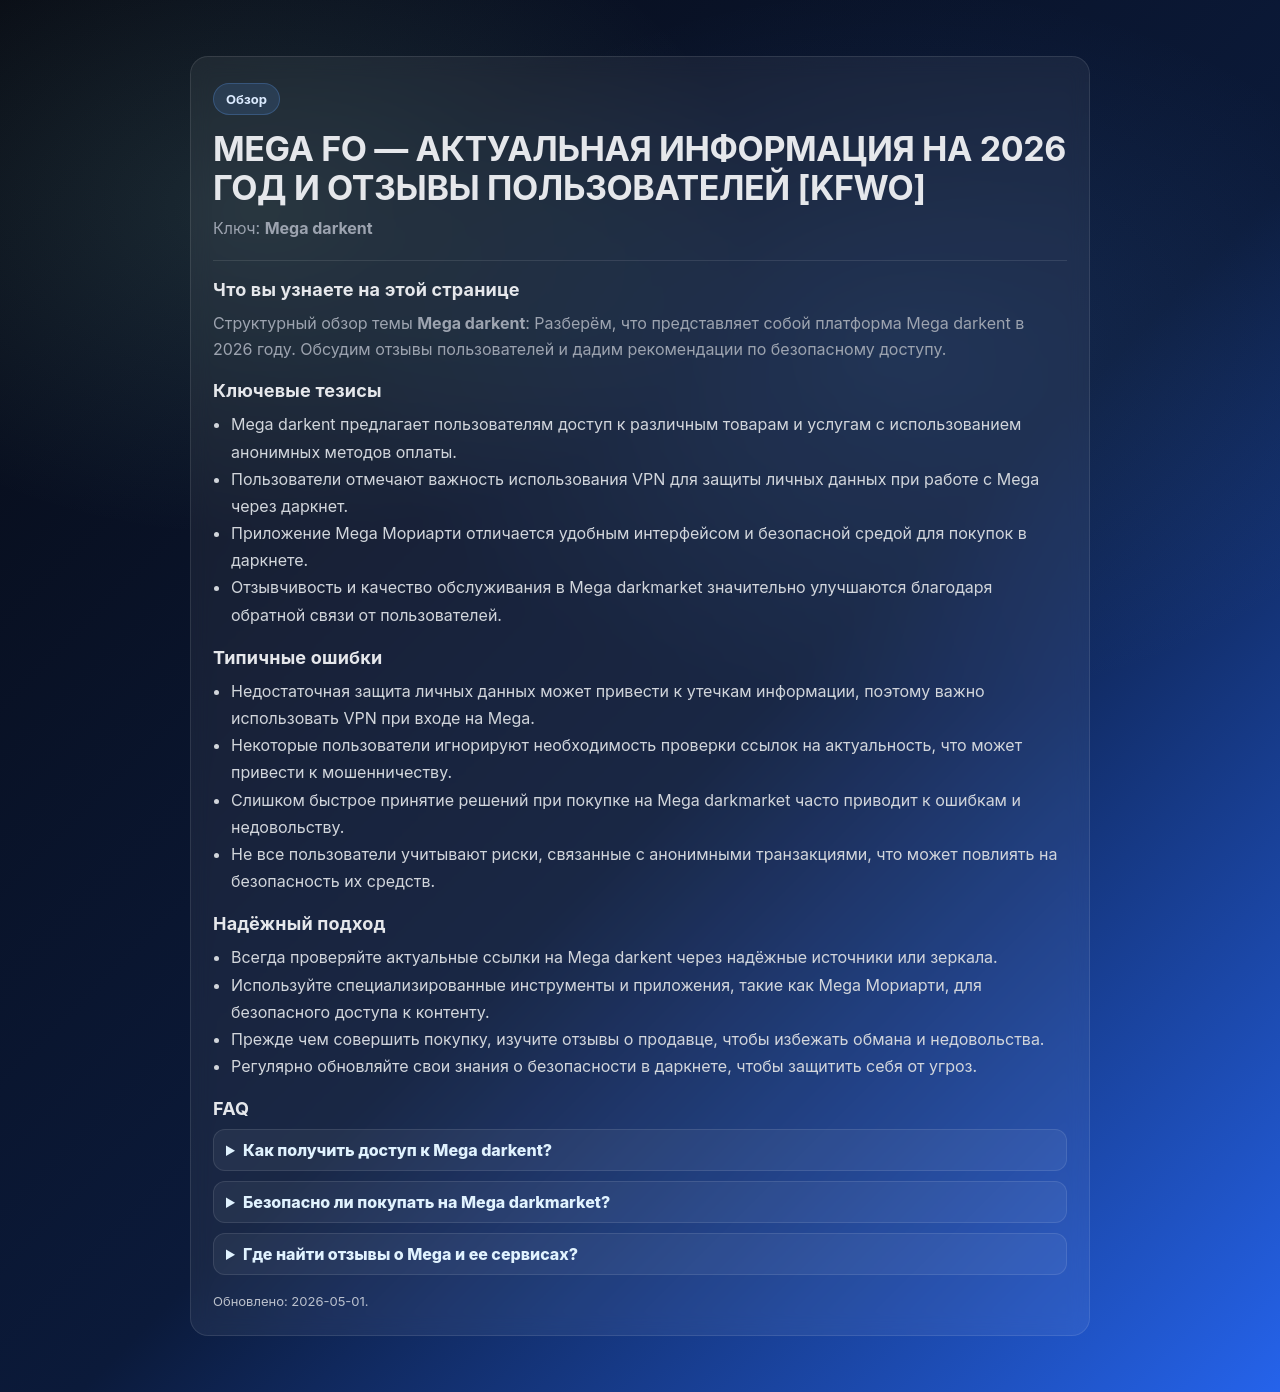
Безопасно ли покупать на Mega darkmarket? (426, 1202)
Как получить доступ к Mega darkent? (397, 1150)
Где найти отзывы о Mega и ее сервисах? (410, 1254)
